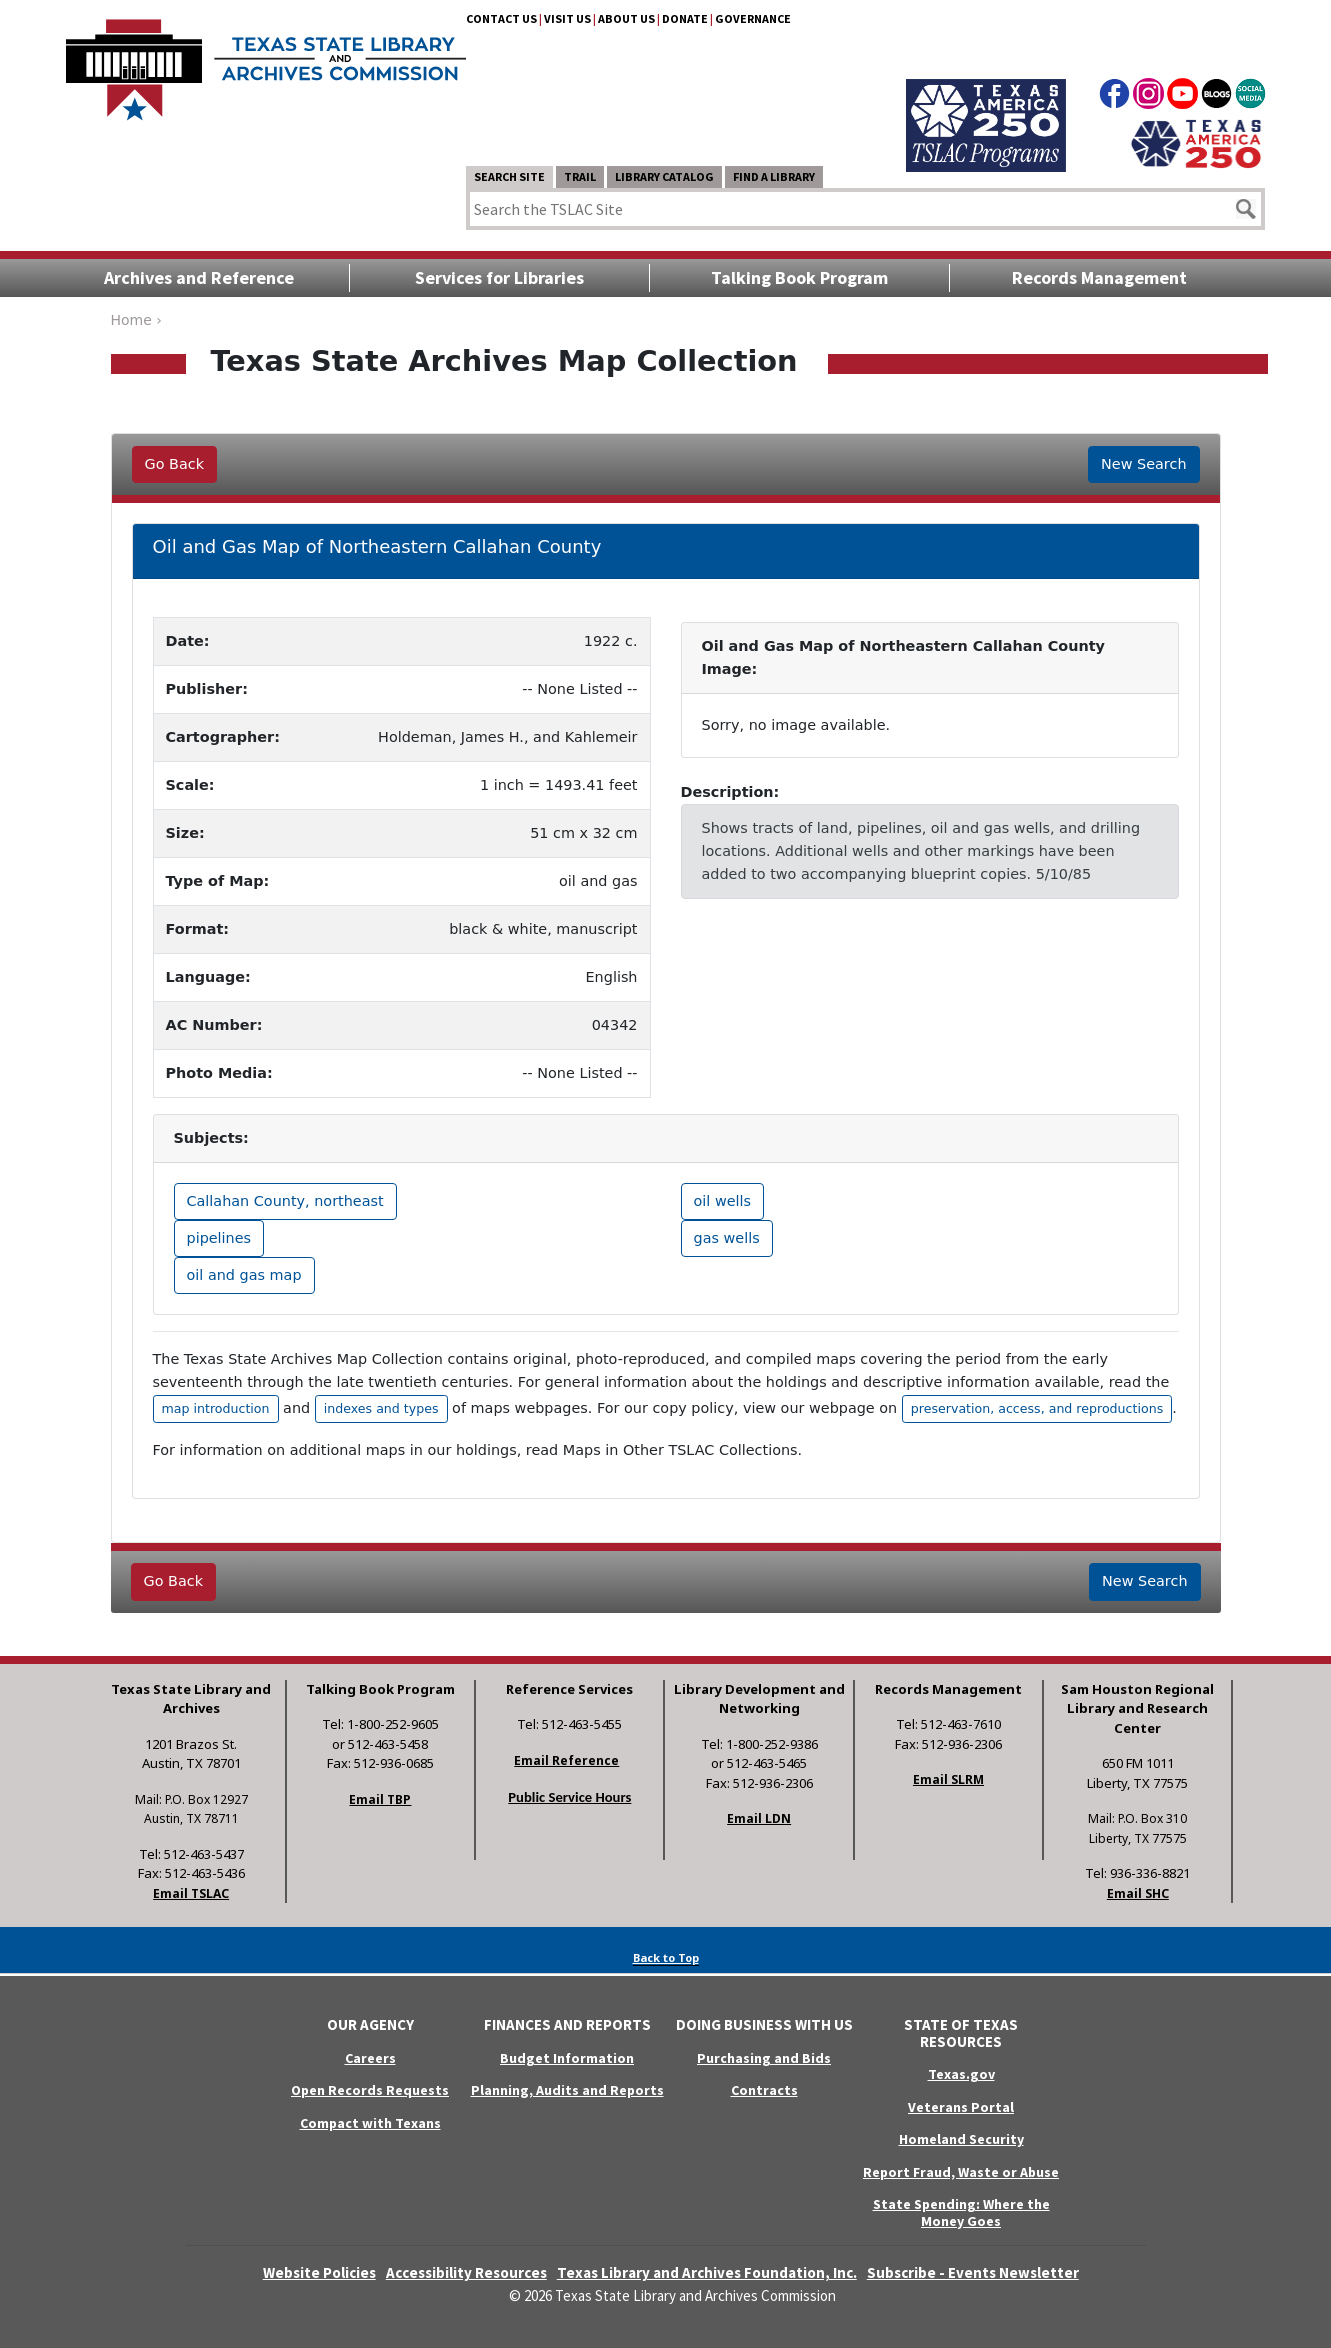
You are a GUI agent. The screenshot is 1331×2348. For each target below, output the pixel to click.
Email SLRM (948, 1779)
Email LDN (759, 1818)
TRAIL (580, 176)
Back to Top (666, 1957)
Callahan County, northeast (285, 1201)
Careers (370, 2058)
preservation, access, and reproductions (1037, 1408)
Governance (753, 18)
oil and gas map (244, 1275)
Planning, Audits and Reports (567, 2090)
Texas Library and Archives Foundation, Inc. (707, 2272)
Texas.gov (961, 2074)
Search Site (509, 176)
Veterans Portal (961, 2107)
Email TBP (380, 1799)
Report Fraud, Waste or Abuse (961, 2172)
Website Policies (319, 2272)
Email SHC (1138, 1893)
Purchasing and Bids (764, 2058)
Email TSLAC (191, 1893)
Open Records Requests (370, 2090)
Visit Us (567, 18)
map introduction (216, 1408)
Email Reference (566, 1760)
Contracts (764, 2090)
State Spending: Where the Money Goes (961, 2212)
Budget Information (567, 2058)
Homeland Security (961, 2139)
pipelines (219, 1238)
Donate (685, 18)
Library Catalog (664, 176)
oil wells (723, 1201)
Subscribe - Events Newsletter (973, 2272)
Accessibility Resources (466, 2272)
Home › (136, 320)
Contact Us (501, 18)
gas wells (727, 1238)
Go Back (174, 464)
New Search (1143, 464)
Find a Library (774, 176)
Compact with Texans (370, 2123)
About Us (626, 18)
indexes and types (381, 1408)
